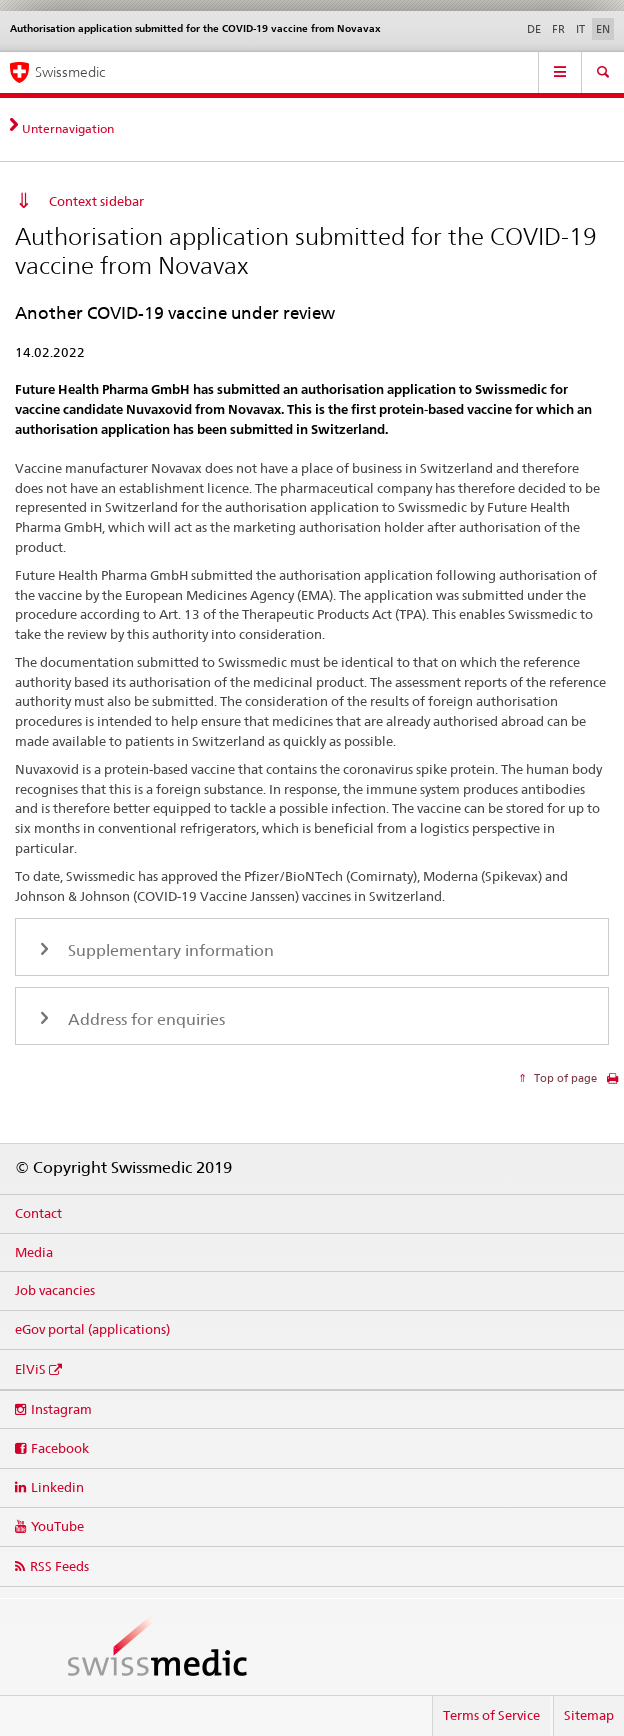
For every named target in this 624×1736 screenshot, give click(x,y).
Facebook (60, 1448)
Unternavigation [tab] (68, 128)
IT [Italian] (580, 29)
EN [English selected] (603, 29)
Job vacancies (55, 1290)
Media (34, 1252)
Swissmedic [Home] (70, 72)
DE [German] (534, 29)
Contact (38, 1213)
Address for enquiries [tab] (144, 1019)
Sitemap (589, 1715)
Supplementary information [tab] (169, 950)
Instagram (61, 1409)
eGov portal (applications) (92, 1329)
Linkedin (57, 1487)
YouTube (57, 1526)
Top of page (564, 1078)
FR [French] (558, 29)
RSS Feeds (59, 1566)
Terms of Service (491, 1715)
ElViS (30, 1369)
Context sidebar (96, 201)
